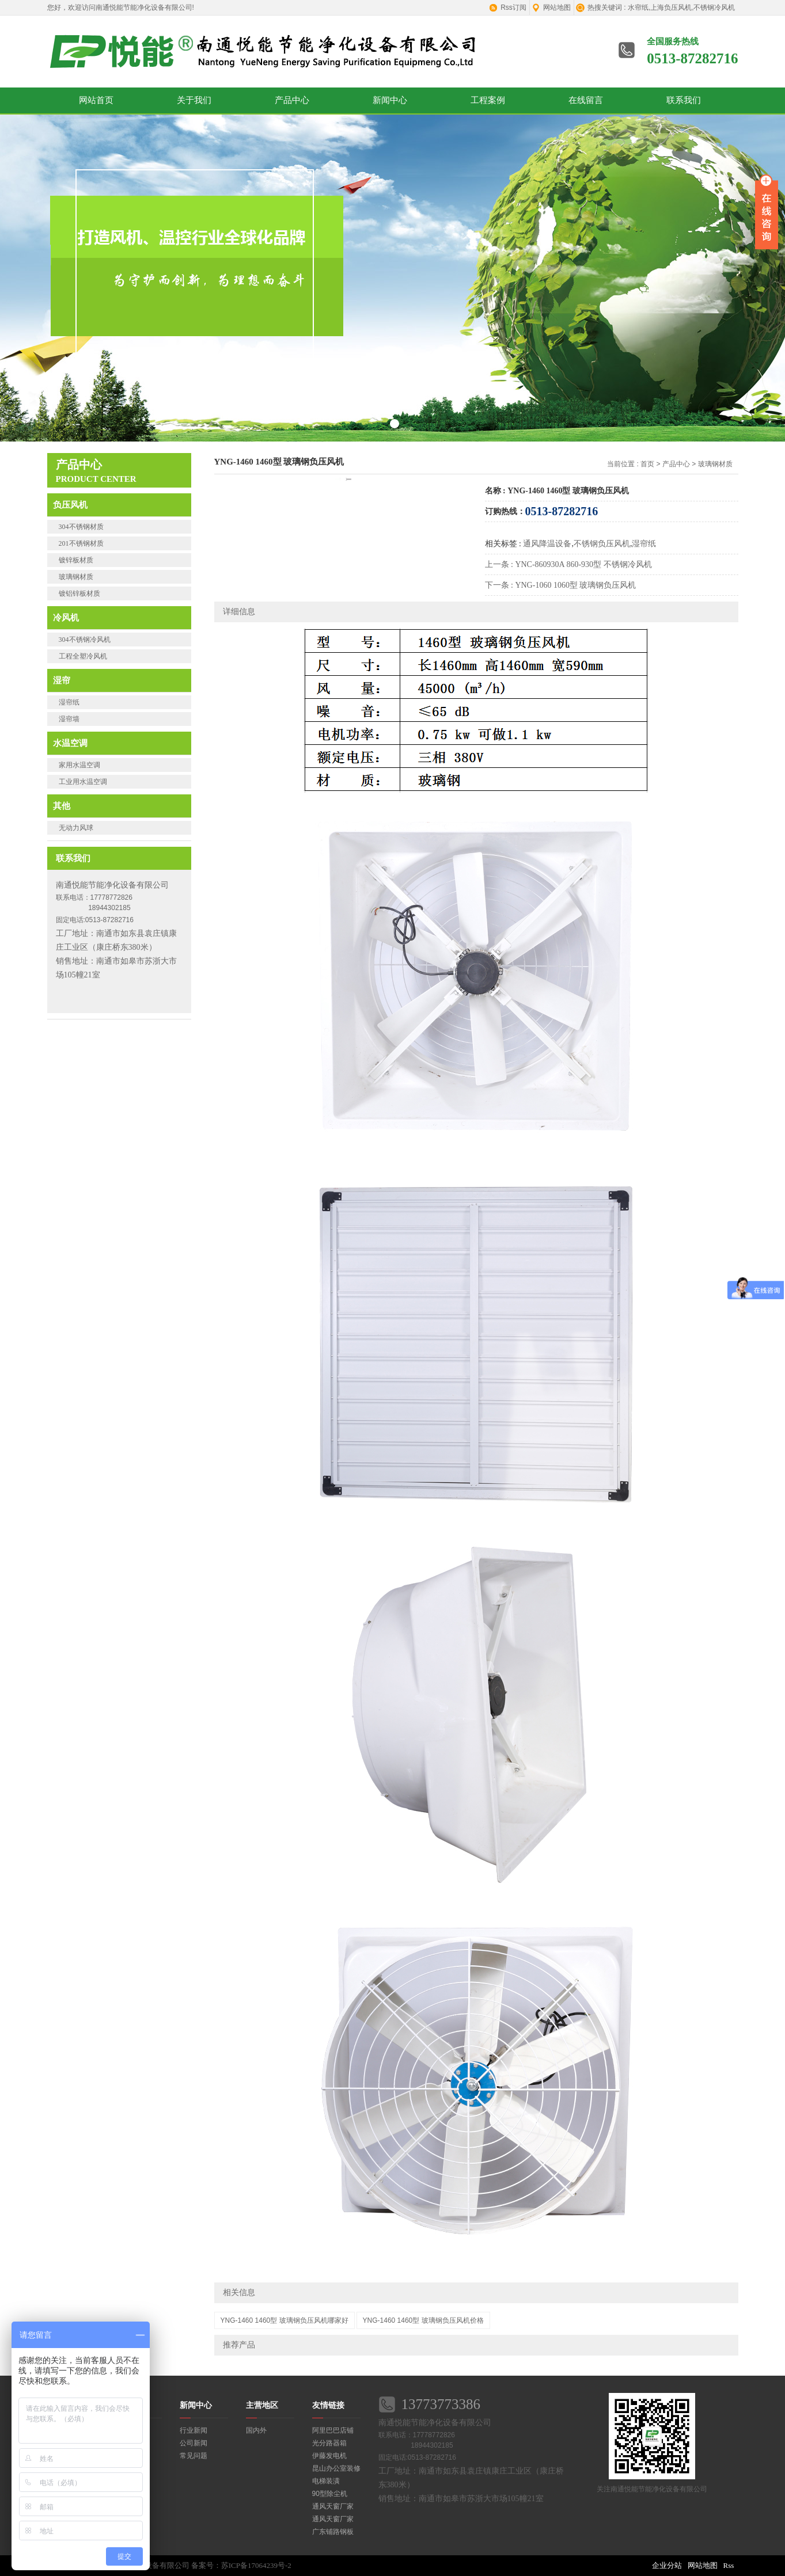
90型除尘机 (329, 2494)
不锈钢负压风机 (602, 543)
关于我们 (194, 100)
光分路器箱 (329, 2443)
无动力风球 (76, 828)
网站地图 (557, 7)
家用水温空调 (79, 765)
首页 (647, 464)
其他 (61, 806)
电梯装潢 (326, 2481)
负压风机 (70, 504)
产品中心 (292, 100)
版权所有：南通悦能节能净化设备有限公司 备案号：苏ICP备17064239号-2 (169, 2565)
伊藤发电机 (329, 2456)
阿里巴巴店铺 (333, 2430)
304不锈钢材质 (81, 527)
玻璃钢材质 (76, 577)
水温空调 (70, 743)
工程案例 (488, 100)
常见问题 (193, 2456)
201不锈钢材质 (81, 543)
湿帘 (61, 680)
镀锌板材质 (76, 560)
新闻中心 (390, 100)
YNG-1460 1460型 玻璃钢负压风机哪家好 (284, 2320)
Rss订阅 (513, 7)
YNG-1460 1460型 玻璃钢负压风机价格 (423, 2320)
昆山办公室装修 (336, 2468)
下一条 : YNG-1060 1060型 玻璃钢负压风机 (560, 585)
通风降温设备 (547, 543)
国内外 (256, 2430)
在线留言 (585, 100)
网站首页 (96, 100)
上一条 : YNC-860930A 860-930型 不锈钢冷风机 (568, 564)
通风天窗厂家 (333, 2506)
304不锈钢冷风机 (85, 640)
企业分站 (667, 2565)
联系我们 (683, 100)
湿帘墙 (69, 719)
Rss (728, 2565)
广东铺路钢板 (333, 2532)
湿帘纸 (69, 702)
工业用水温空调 (83, 782)
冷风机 (66, 617)
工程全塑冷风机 (83, 656)
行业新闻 (193, 2430)
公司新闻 (193, 2443)
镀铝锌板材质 (79, 593)
